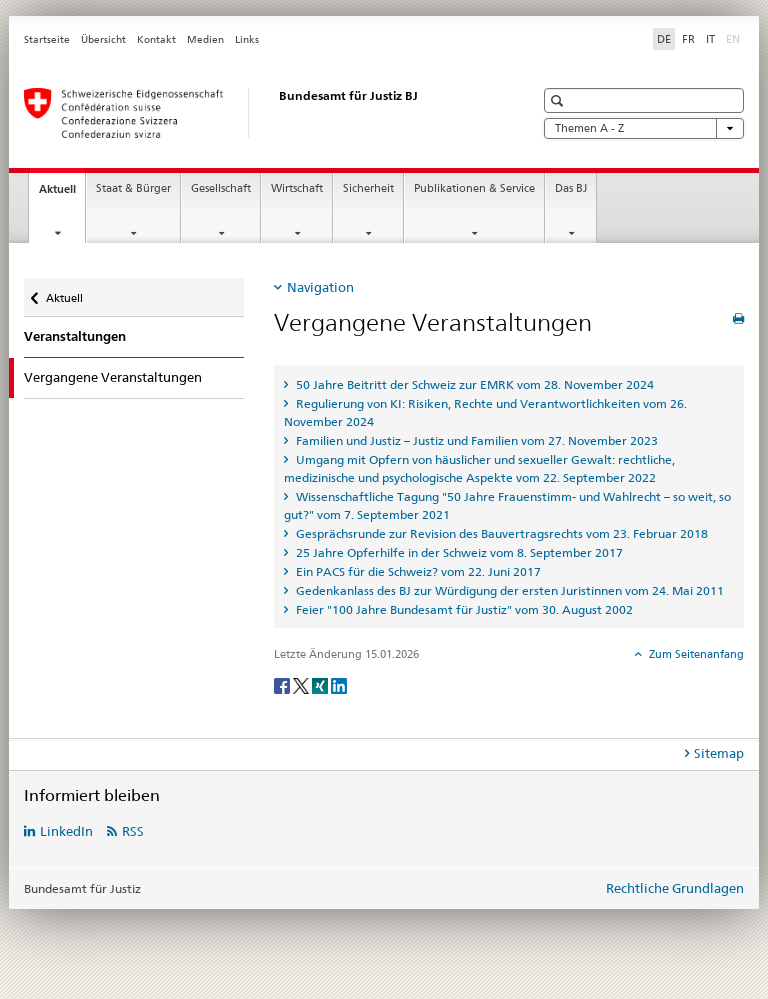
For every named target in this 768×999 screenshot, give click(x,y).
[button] (559, 100)
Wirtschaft (297, 188)
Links (247, 39)
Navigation (320, 287)
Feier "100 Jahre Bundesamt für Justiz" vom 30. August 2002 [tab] (463, 609)
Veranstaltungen (75, 336)
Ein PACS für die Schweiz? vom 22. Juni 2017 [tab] (417, 571)
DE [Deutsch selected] (664, 39)
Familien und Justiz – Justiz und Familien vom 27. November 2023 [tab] (475, 440)
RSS (133, 831)
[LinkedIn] (339, 684)
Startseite (47, 39)
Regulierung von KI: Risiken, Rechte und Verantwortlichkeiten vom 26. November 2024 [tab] (485, 412)
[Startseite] (259, 113)
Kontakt (156, 39)
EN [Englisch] (735, 38)
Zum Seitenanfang (695, 654)
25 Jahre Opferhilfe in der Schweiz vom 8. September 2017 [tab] (458, 552)
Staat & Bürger (133, 188)
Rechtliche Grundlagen (675, 888)
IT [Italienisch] (710, 39)
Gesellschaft (221, 188)
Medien (205, 39)
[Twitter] (302, 684)
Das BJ (571, 188)
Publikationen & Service (474, 188)
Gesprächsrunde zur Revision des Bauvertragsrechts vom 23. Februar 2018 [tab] (500, 533)
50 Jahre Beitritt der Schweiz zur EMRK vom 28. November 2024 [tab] (473, 384)
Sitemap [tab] (719, 753)
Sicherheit (368, 188)
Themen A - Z (644, 128)
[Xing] (321, 684)
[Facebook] (283, 684)
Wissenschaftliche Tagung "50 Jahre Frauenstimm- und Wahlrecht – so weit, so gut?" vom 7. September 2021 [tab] (507, 505)
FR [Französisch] (688, 39)
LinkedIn (66, 831)
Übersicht (103, 39)
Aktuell (62, 194)
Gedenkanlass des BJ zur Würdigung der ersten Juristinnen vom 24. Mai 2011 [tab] (508, 590)
